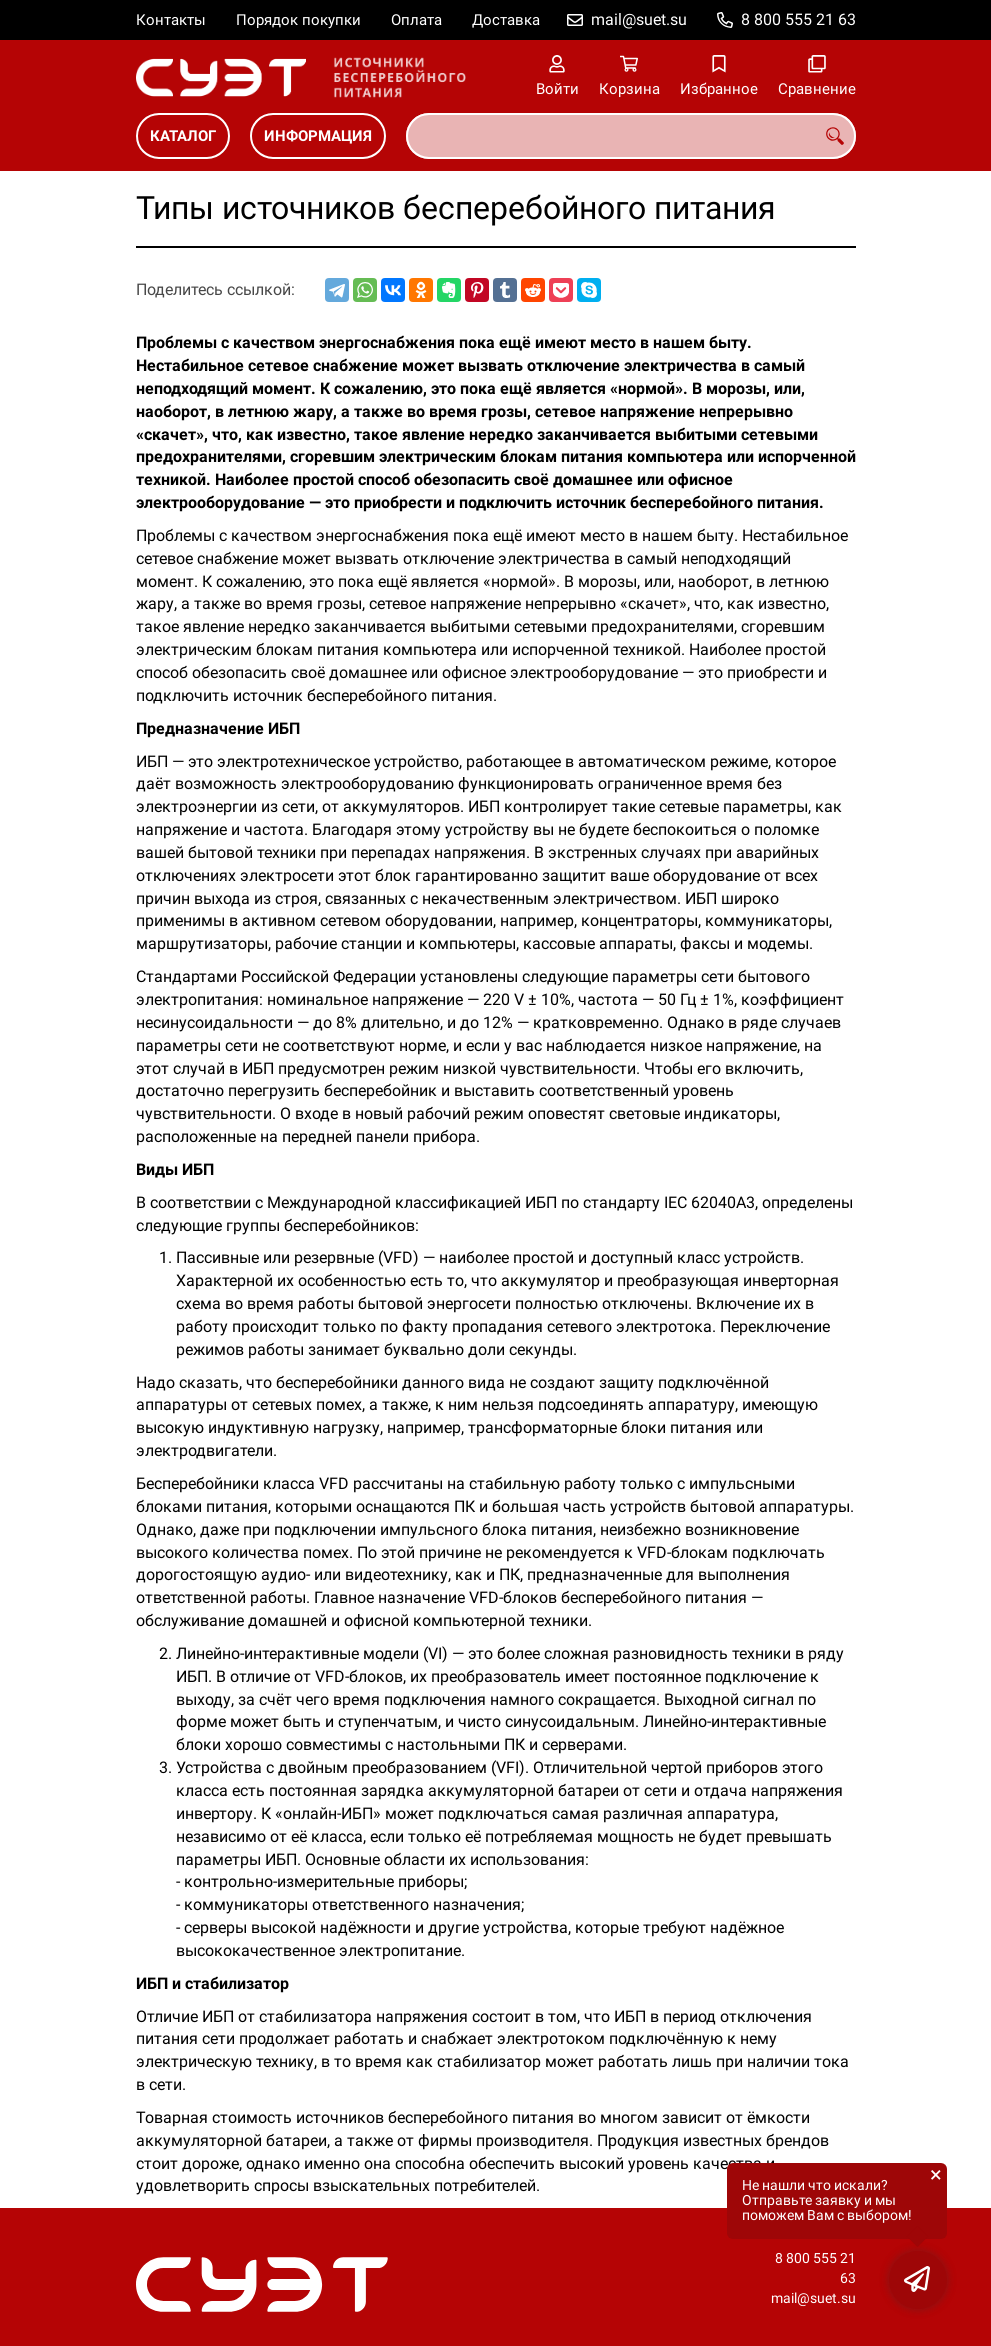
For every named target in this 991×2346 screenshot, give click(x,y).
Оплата (416, 20)
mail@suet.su (639, 19)
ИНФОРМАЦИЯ (318, 136)
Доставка (506, 20)
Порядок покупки (298, 20)
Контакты (171, 20)
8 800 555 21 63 (798, 19)
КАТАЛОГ (183, 136)
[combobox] (631, 136)
